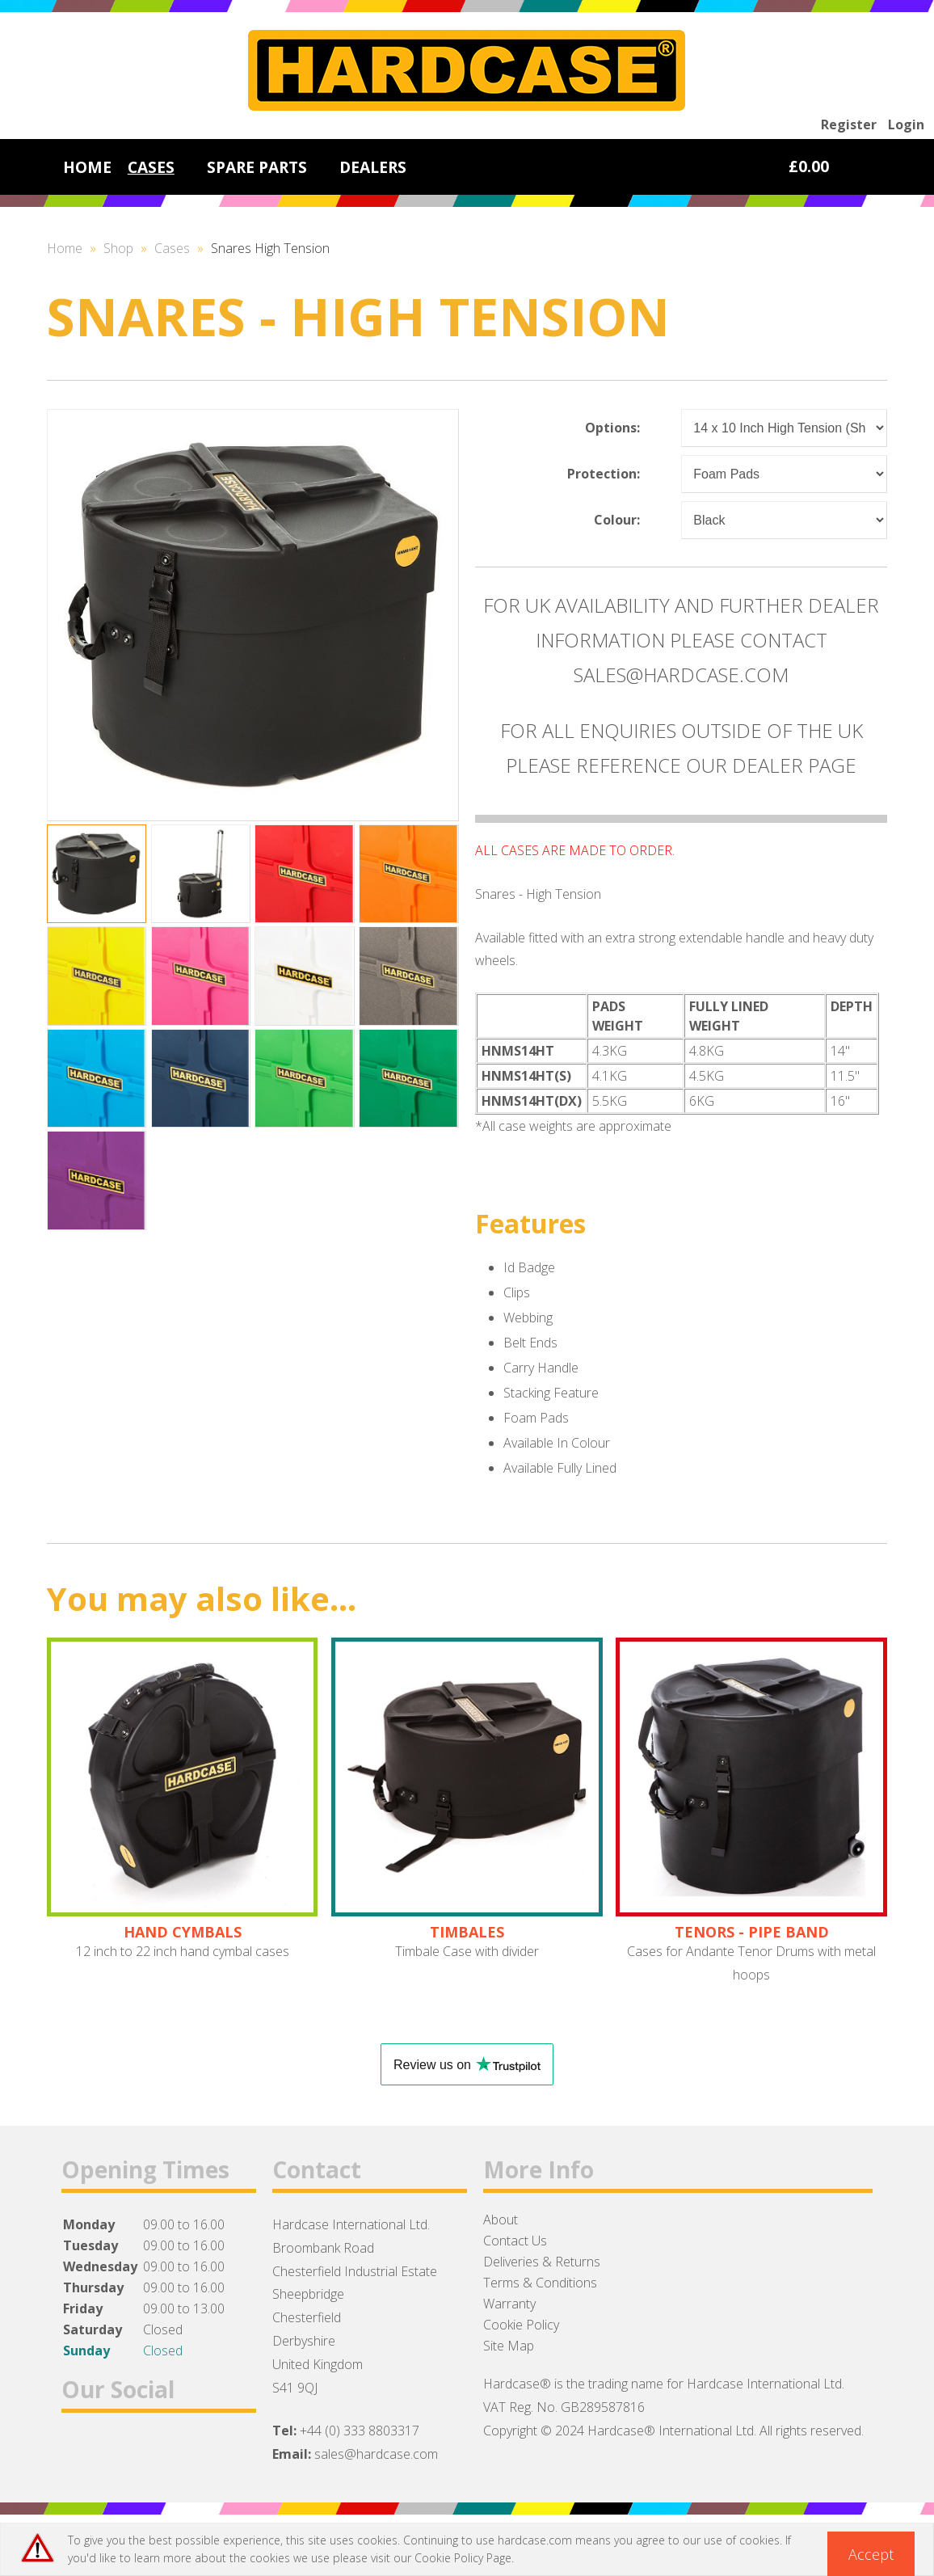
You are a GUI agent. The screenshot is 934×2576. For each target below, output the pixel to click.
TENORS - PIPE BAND (752, 1931)
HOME (87, 167)
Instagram (164, 2452)
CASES (151, 167)
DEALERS (372, 167)
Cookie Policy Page (462, 2557)
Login (906, 124)
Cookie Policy (521, 2324)
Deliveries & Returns (541, 2261)
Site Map (508, 2345)
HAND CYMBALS (183, 1931)
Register (849, 124)
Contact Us (515, 2240)
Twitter (122, 2452)
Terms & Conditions (540, 2282)
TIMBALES (467, 1931)
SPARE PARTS (257, 167)
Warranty (509, 2303)
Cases (172, 248)
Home (64, 248)
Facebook (80, 2452)
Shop (118, 248)
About (500, 2219)
